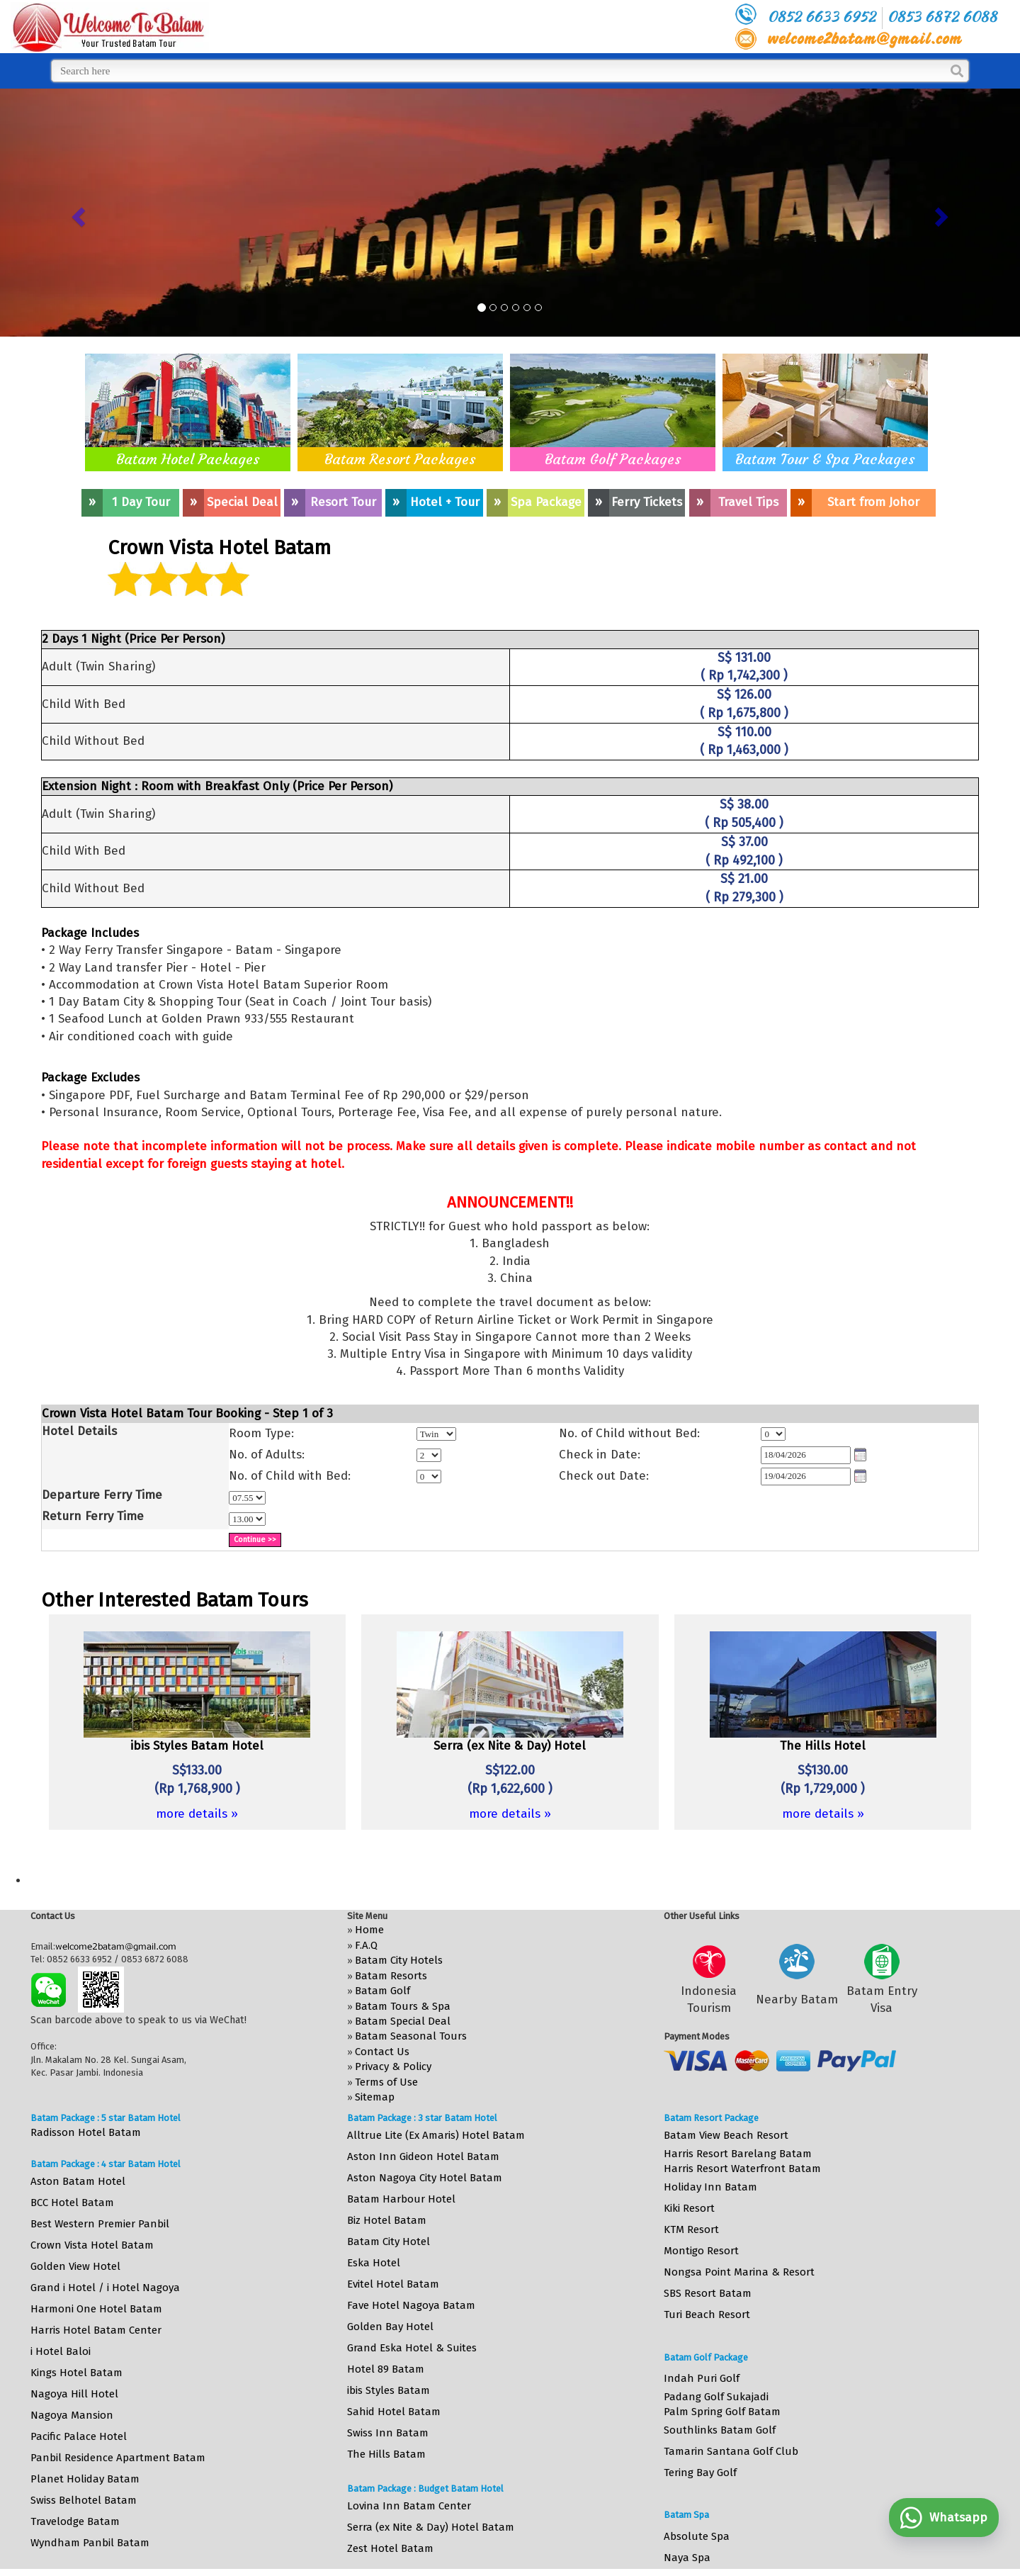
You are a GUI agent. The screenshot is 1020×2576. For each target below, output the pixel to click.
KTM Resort (691, 2229)
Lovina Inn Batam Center (409, 2505)
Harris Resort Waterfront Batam (742, 2168)
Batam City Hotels (399, 1960)
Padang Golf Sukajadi (716, 2396)
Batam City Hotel (388, 2241)
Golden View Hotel (75, 2266)
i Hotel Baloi (60, 2351)
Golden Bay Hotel (390, 2326)
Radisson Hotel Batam (85, 2132)
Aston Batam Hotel (77, 2181)
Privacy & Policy (393, 2066)
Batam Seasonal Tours (411, 2036)
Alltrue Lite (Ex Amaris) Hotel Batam (436, 2135)
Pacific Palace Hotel (78, 2436)
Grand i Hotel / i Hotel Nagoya (105, 2287)
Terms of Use (386, 2082)
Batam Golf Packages (613, 459)
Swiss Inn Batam (388, 2432)
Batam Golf (382, 1990)
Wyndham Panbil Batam (89, 2542)
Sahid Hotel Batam (394, 2411)
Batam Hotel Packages (188, 459)
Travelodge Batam (75, 2521)
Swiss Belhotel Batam (83, 2500)
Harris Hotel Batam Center (96, 2330)
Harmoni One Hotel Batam (96, 2308)
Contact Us (382, 2051)
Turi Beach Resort (707, 2314)
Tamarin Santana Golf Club (731, 2451)
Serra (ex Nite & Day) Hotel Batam (430, 2527)
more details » (197, 1813)
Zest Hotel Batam (390, 2548)
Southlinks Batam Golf (720, 2430)
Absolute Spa (697, 2536)
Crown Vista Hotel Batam (92, 2245)
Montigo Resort (701, 2250)
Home (369, 1929)
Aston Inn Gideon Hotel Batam (423, 2156)
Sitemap (375, 2097)
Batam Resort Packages (400, 459)
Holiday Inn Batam (710, 2187)
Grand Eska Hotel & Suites (412, 2347)
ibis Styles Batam (388, 2390)
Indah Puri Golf (702, 2378)
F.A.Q (366, 1945)
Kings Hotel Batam (76, 2372)
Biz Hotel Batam (386, 2220)
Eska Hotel (373, 2262)
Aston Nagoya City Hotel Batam (424, 2177)
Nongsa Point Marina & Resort (739, 2272)
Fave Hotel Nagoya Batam (411, 2305)
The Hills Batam (386, 2454)
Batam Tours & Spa (402, 2006)
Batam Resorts (391, 1975)
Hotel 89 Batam (385, 2369)
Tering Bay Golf (700, 2472)
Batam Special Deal (402, 2021)
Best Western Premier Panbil (99, 2223)
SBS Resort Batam (708, 2293)
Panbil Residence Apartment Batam (117, 2457)
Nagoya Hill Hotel (74, 2393)
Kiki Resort (689, 2208)
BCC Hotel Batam (72, 2202)
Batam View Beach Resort (726, 2135)
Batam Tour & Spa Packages (825, 459)
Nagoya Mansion (71, 2415)
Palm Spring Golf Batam (722, 2411)
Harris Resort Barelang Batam (738, 2153)
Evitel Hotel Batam (393, 2284)
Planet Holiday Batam (85, 2479)
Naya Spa (687, 2557)
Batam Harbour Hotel (401, 2199)
